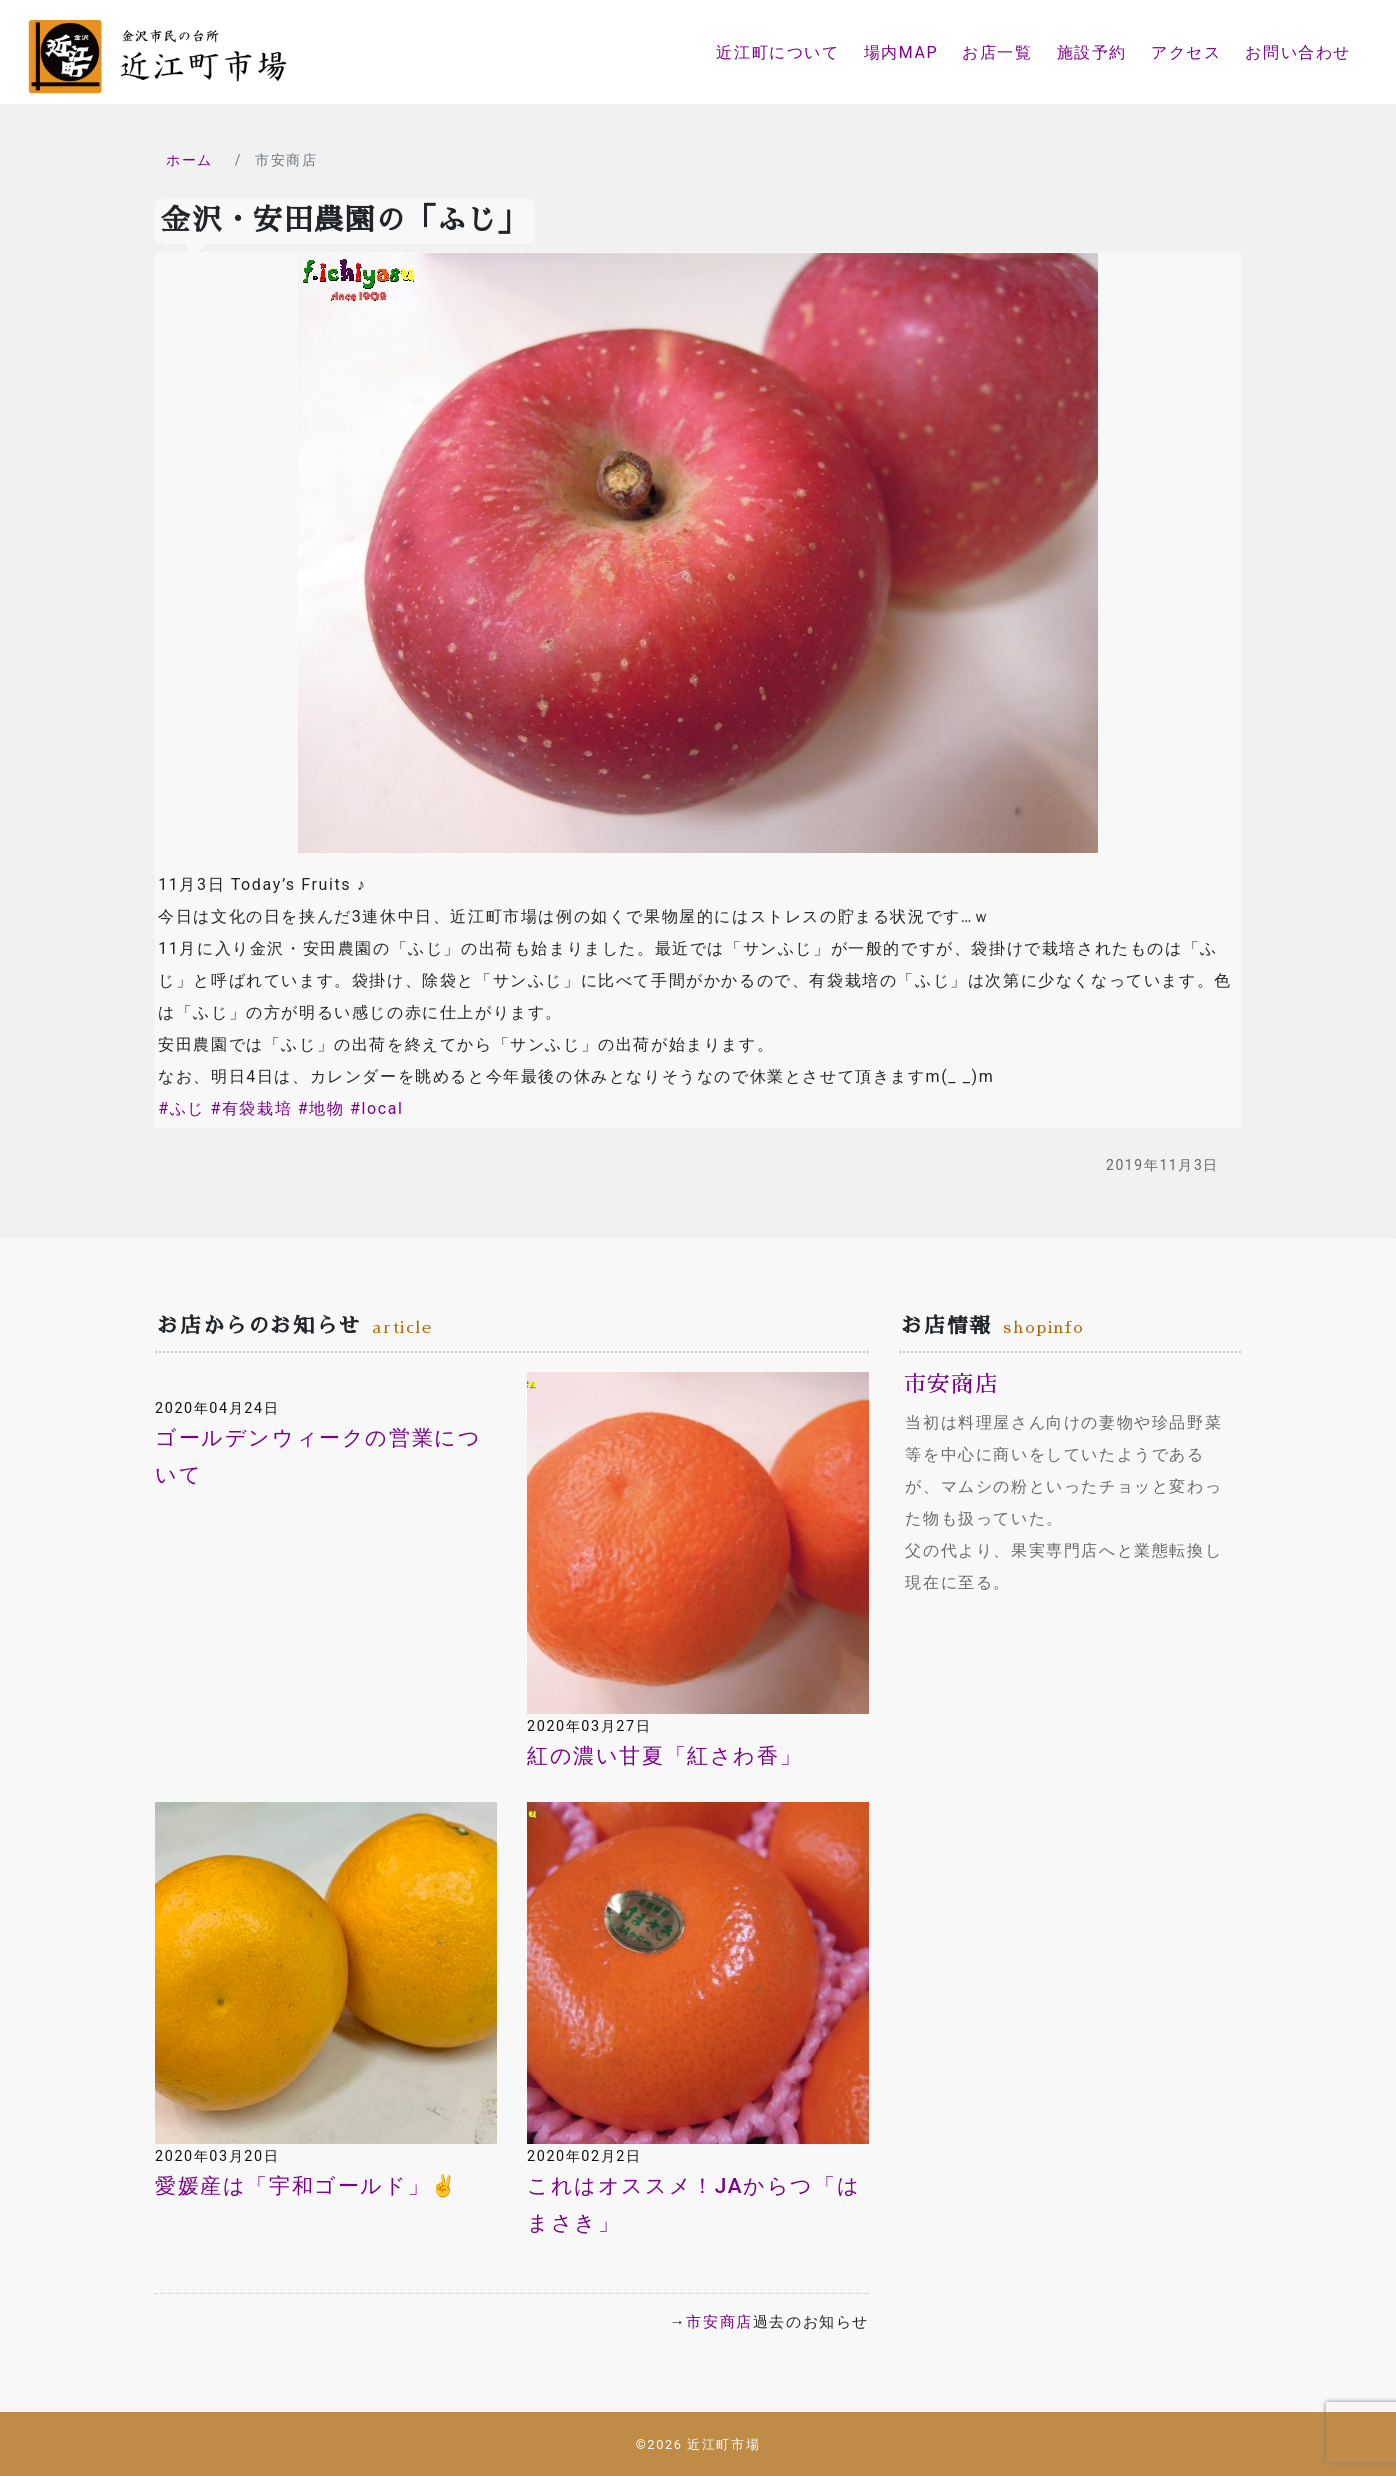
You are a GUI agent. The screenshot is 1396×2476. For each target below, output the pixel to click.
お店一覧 (997, 52)
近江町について (777, 52)
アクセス (1186, 52)
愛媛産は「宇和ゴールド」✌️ (306, 2186)
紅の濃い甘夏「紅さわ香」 (664, 1756)
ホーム (189, 160)
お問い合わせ (1298, 52)
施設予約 (1092, 52)
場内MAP (901, 52)
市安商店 (719, 2322)
